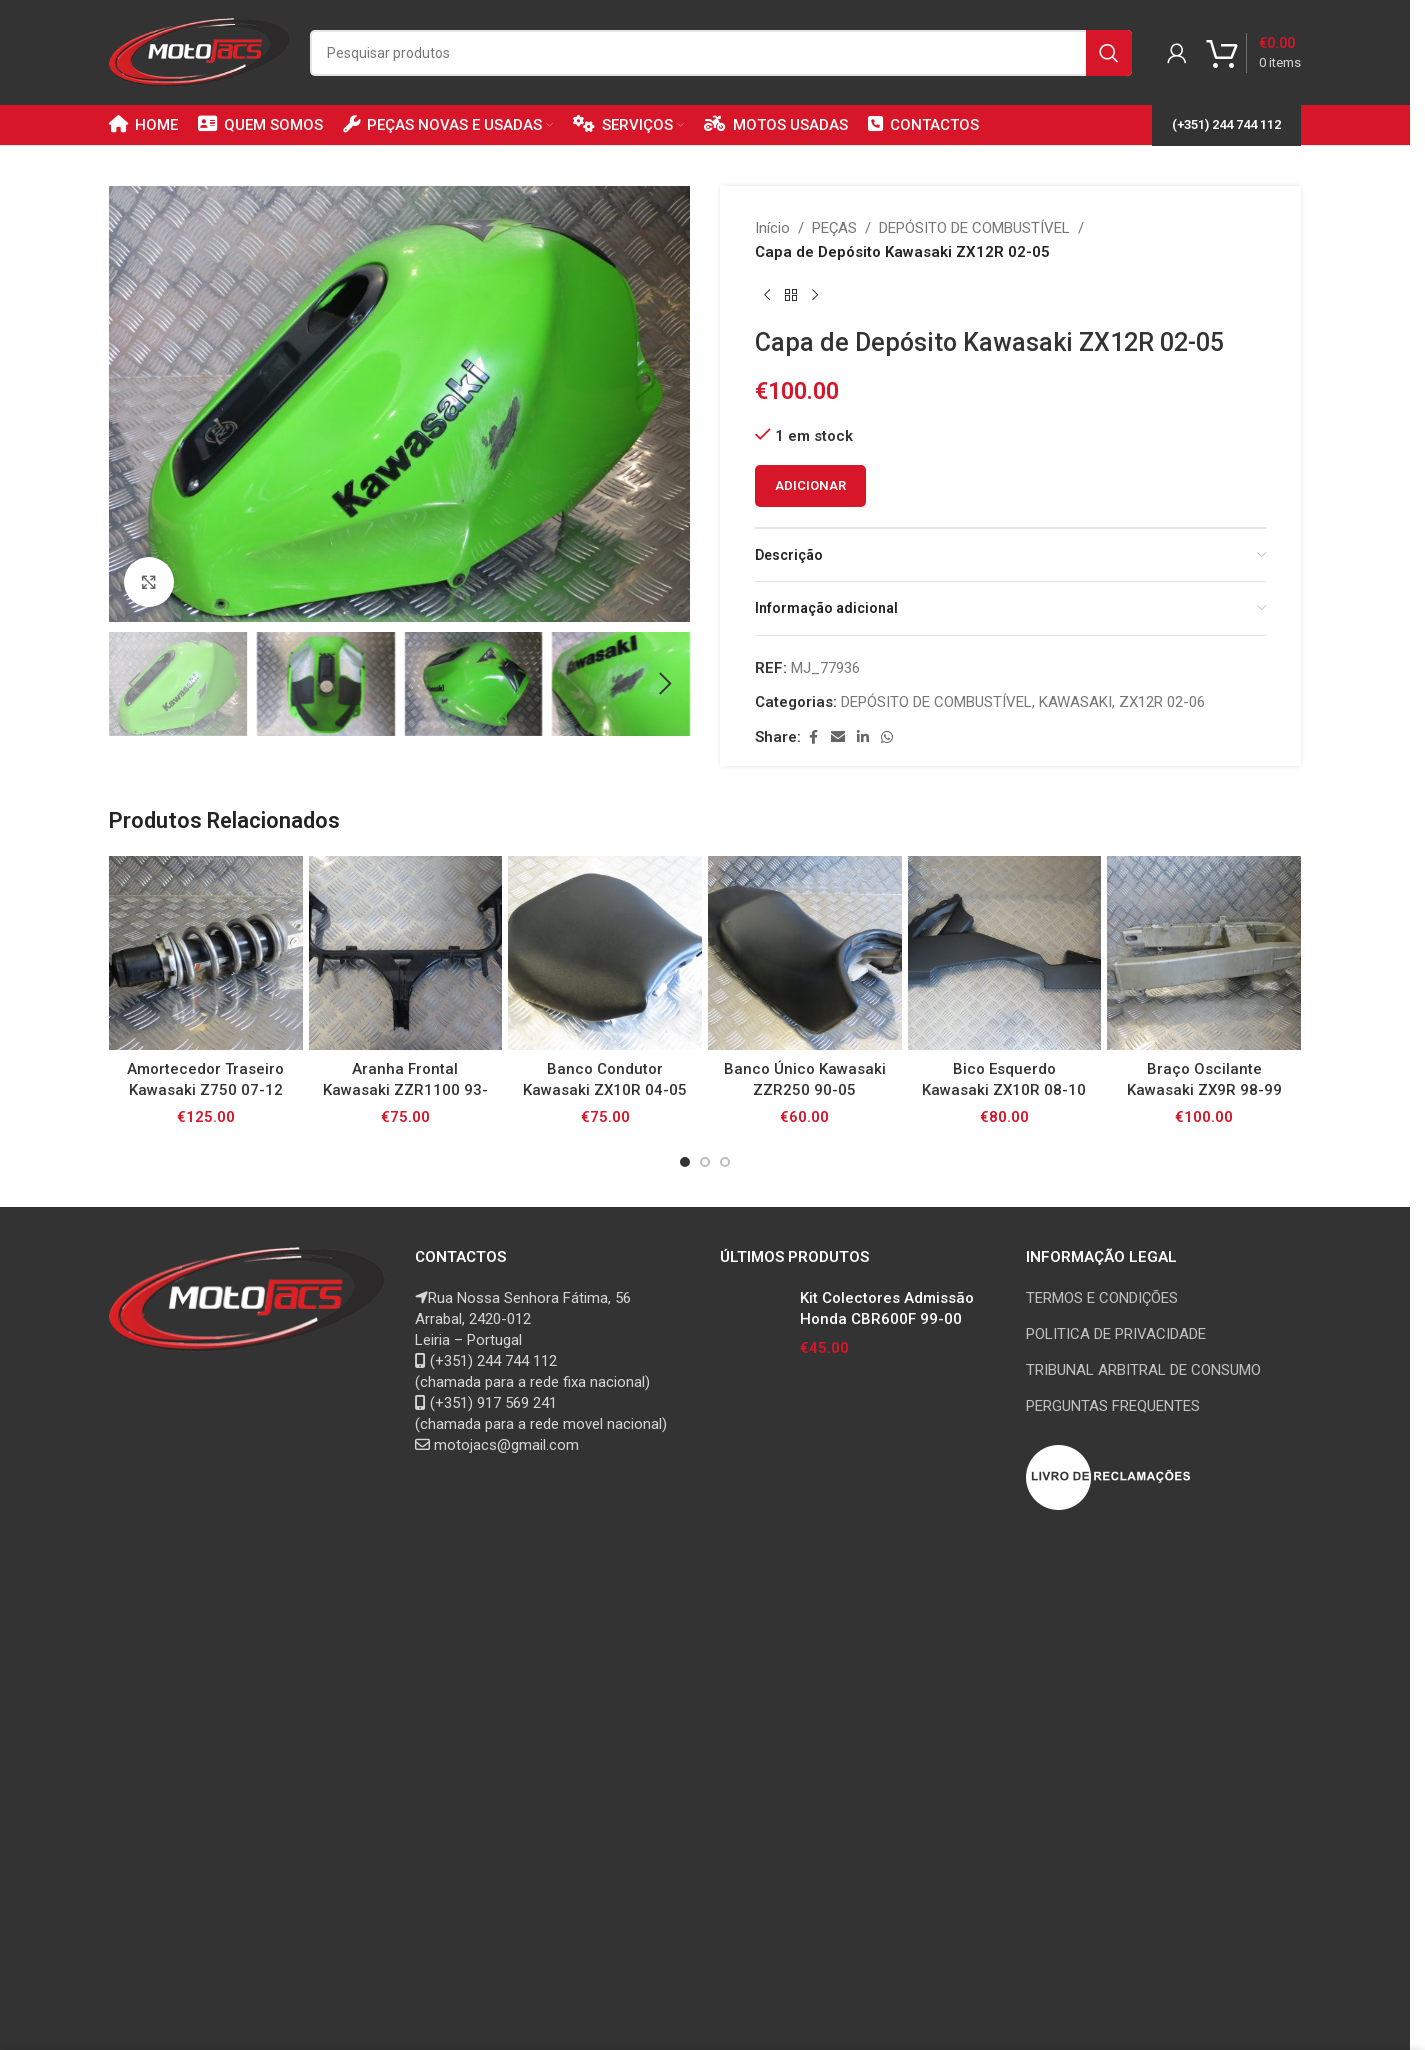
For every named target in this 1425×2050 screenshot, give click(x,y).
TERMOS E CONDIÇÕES (1102, 1298)
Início (772, 228)
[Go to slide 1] (685, 1162)
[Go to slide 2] (705, 1162)
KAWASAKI (1075, 702)
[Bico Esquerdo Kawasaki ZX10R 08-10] (1005, 953)
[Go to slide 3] (725, 1162)
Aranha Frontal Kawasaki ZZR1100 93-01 (405, 1090)
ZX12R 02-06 (1162, 702)
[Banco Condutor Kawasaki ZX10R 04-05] (605, 953)
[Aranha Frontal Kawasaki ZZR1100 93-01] (406, 953)
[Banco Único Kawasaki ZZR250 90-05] (805, 953)
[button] (134, 684)
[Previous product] (767, 296)
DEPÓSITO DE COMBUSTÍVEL (974, 228)
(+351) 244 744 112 (1226, 124)
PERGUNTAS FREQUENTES (1113, 1406)
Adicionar (810, 485)
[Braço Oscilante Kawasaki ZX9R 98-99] (1204, 953)
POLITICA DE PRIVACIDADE (1116, 1334)
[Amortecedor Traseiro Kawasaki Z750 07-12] (206, 953)
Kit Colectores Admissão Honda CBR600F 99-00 (887, 1308)
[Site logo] (199, 51)
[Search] (721, 53)
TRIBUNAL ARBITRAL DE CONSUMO (1143, 1370)
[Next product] (815, 296)
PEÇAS (834, 228)
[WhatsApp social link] (887, 737)
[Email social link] (838, 737)
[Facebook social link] (813, 737)
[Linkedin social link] (863, 737)
